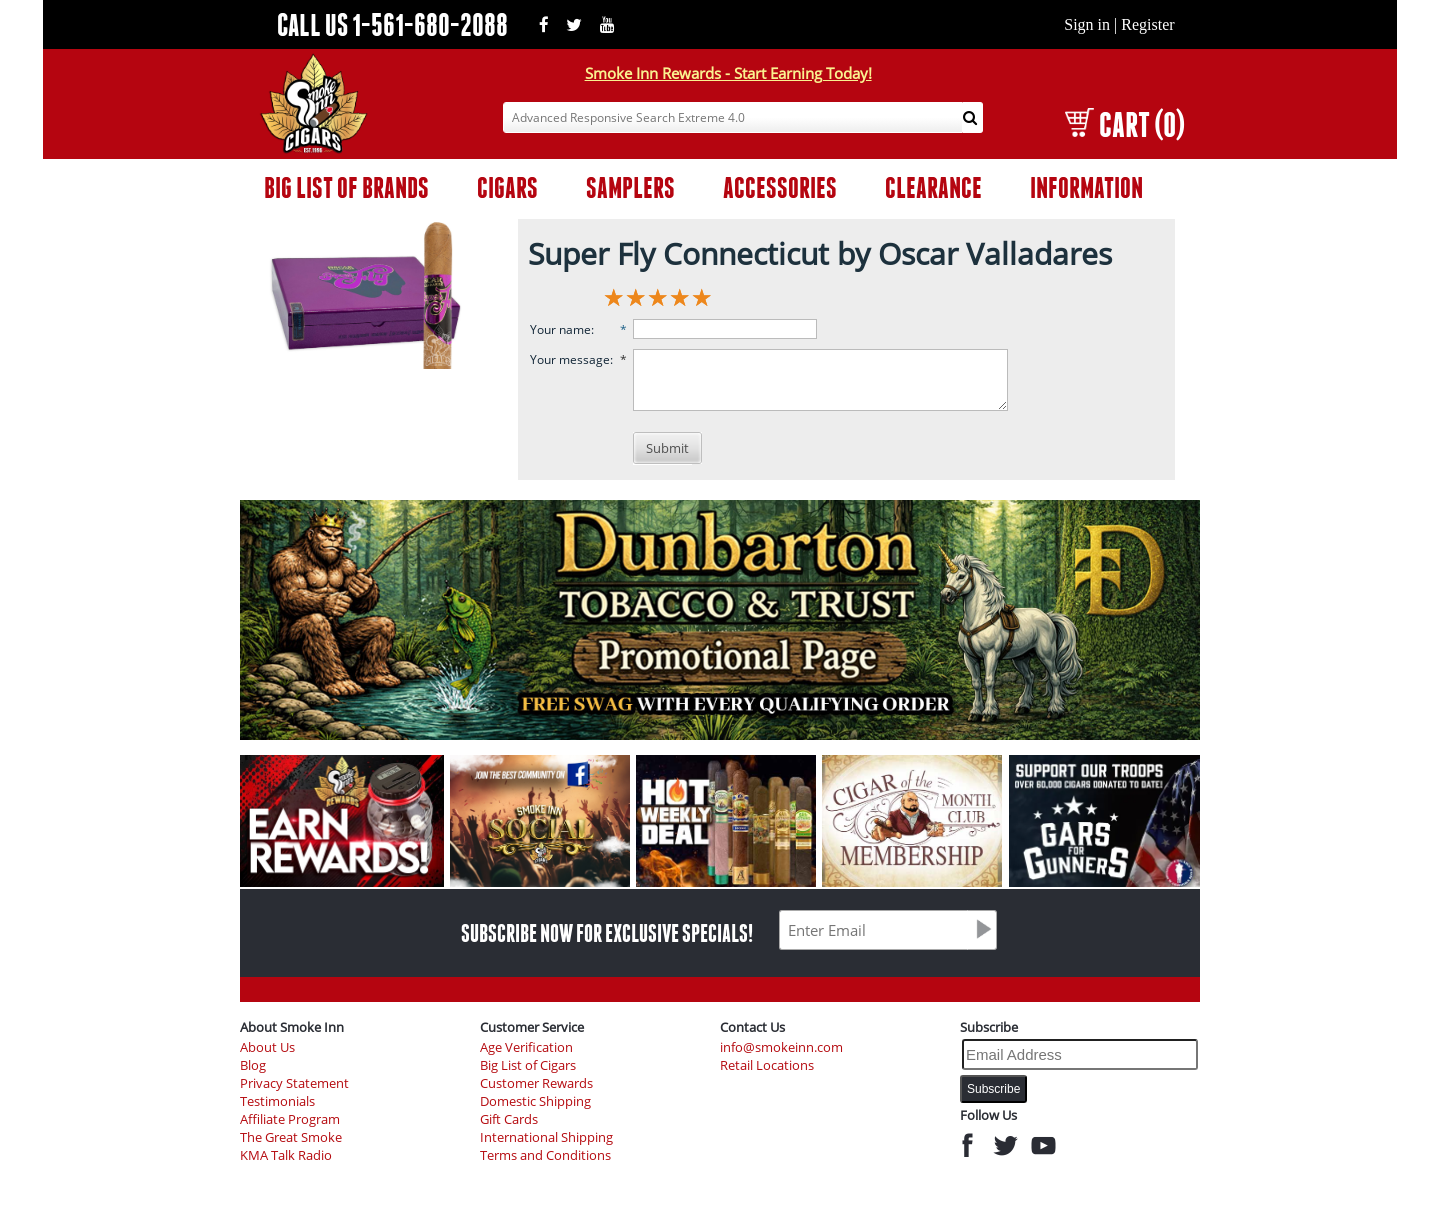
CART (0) (1124, 124)
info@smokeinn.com (781, 1047)
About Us (267, 1047)
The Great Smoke (291, 1137)
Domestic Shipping (535, 1101)
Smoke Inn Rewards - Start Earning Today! (728, 73)
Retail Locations (767, 1065)
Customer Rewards (536, 1083)
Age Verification (526, 1047)
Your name (560, 329)
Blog (253, 1065)
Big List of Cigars (528, 1065)
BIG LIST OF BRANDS (346, 187)
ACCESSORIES (780, 187)
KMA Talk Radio (286, 1155)
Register (1147, 24)
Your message (570, 359)
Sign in (1087, 24)
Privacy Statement (294, 1083)
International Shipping (546, 1137)
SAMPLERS (630, 187)
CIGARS (507, 187)
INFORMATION (1086, 187)
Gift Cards (509, 1119)
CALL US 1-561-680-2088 (392, 24)
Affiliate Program (290, 1119)
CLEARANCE (933, 187)
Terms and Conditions (545, 1155)
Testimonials (277, 1101)
